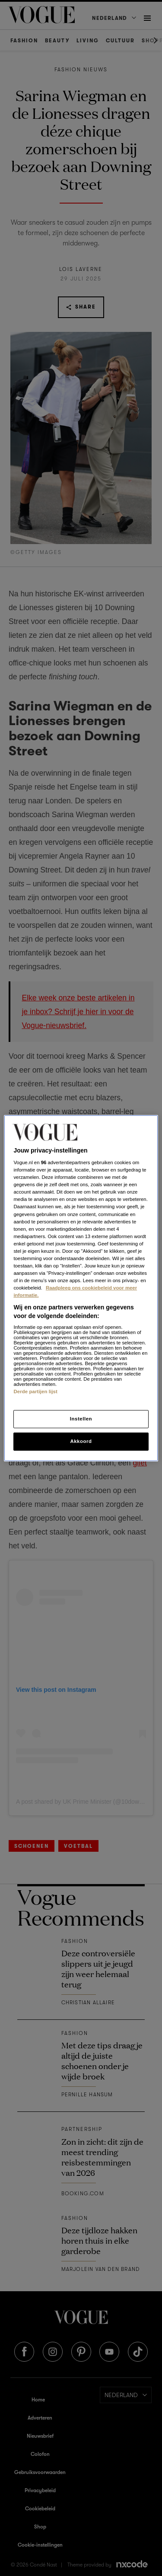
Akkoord (81, 1441)
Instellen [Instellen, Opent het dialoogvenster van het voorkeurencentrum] (81, 1418)
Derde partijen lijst (35, 1391)
